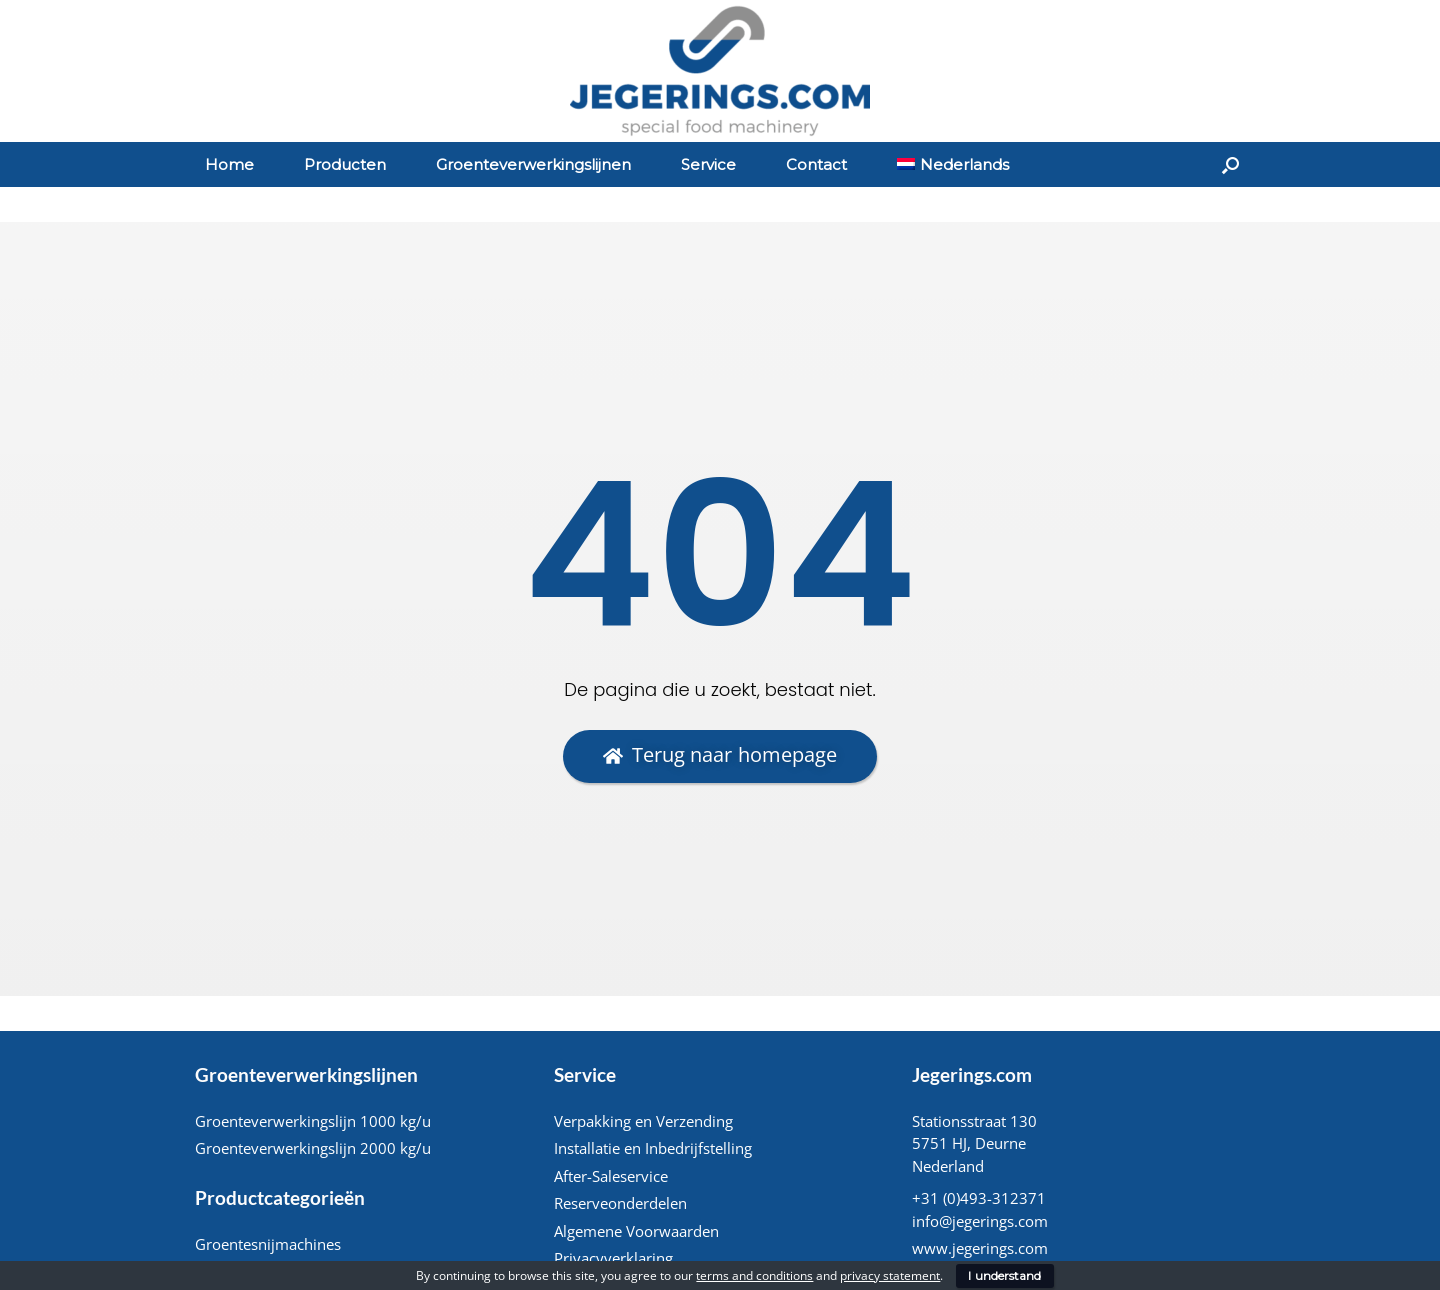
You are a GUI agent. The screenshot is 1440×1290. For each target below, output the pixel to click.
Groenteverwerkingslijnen (533, 164)
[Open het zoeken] (1230, 164)
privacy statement (890, 1275)
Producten (345, 164)
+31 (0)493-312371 (979, 1198)
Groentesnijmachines (268, 1244)
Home (229, 164)
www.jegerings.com (980, 1248)
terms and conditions (754, 1275)
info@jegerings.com (980, 1221)
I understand (1004, 1275)
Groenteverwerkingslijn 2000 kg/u (313, 1148)
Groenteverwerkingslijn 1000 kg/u (313, 1121)
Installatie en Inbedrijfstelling (653, 1148)
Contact (816, 164)
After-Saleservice (611, 1176)
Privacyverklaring (613, 1258)
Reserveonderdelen (620, 1203)
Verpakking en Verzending (643, 1121)
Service (708, 164)
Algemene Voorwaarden (636, 1231)
